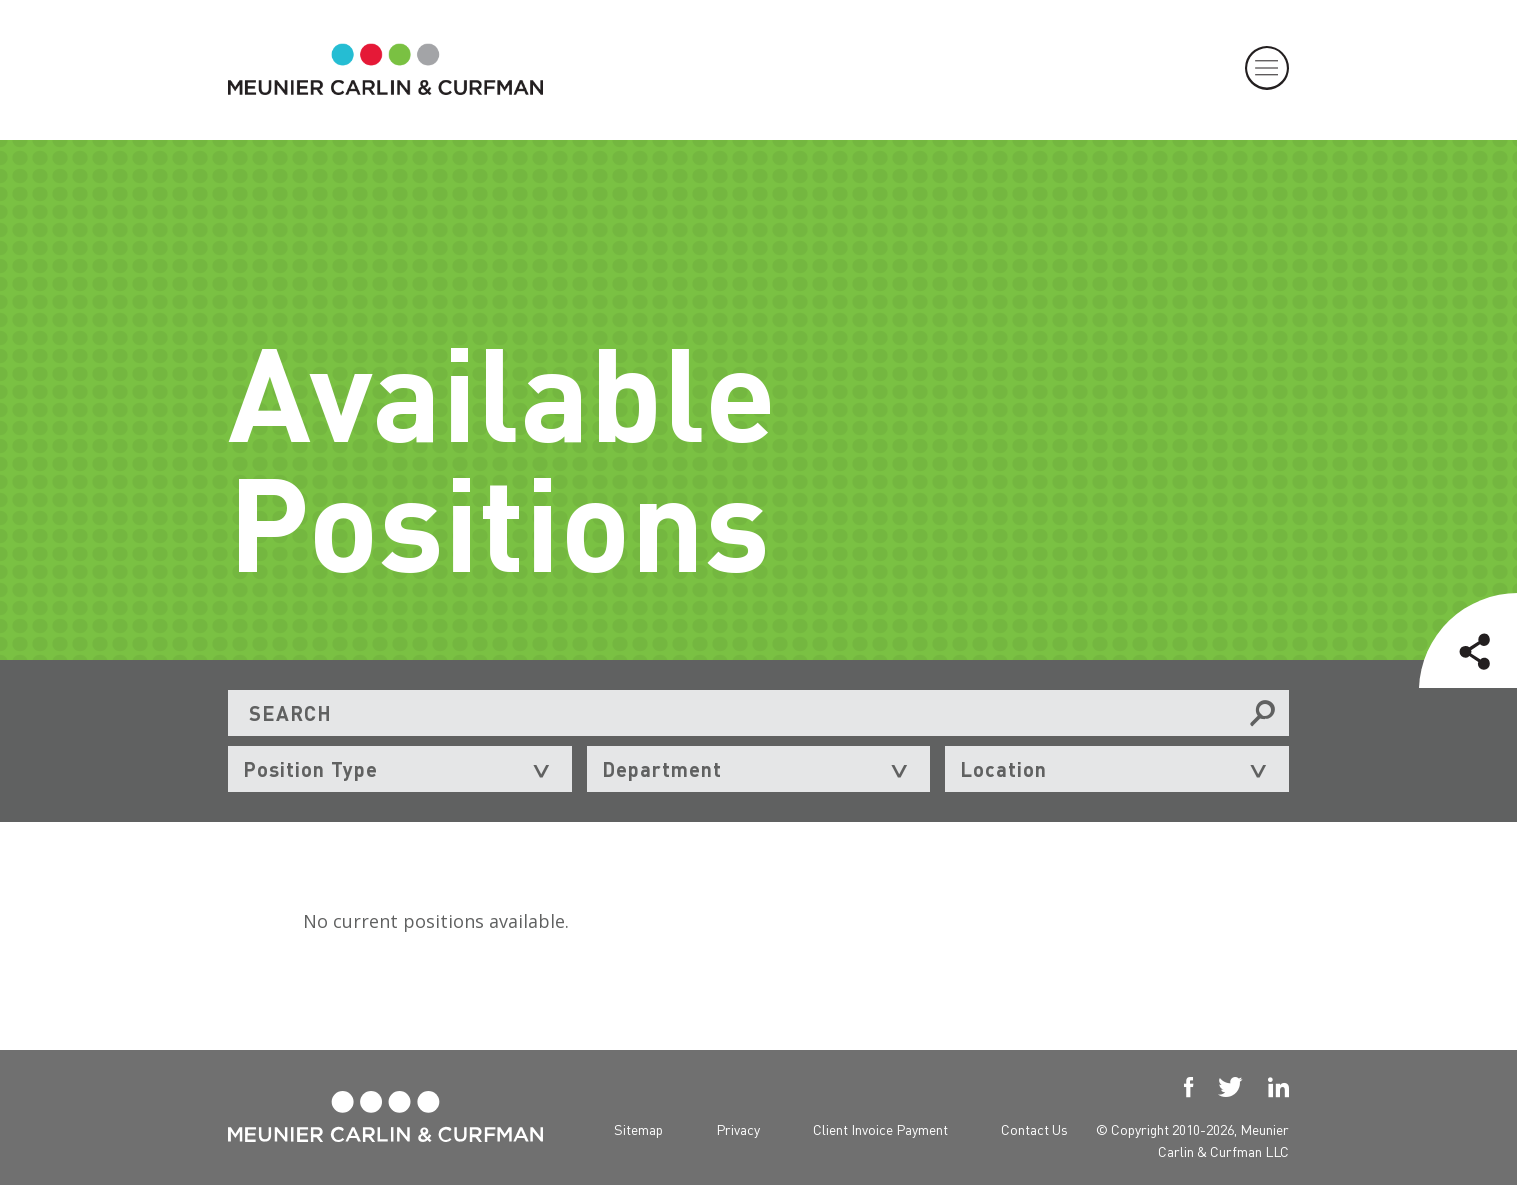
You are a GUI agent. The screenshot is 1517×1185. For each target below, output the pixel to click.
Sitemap (638, 1129)
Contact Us (1034, 1129)
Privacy (738, 1129)
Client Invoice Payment (880, 1129)
